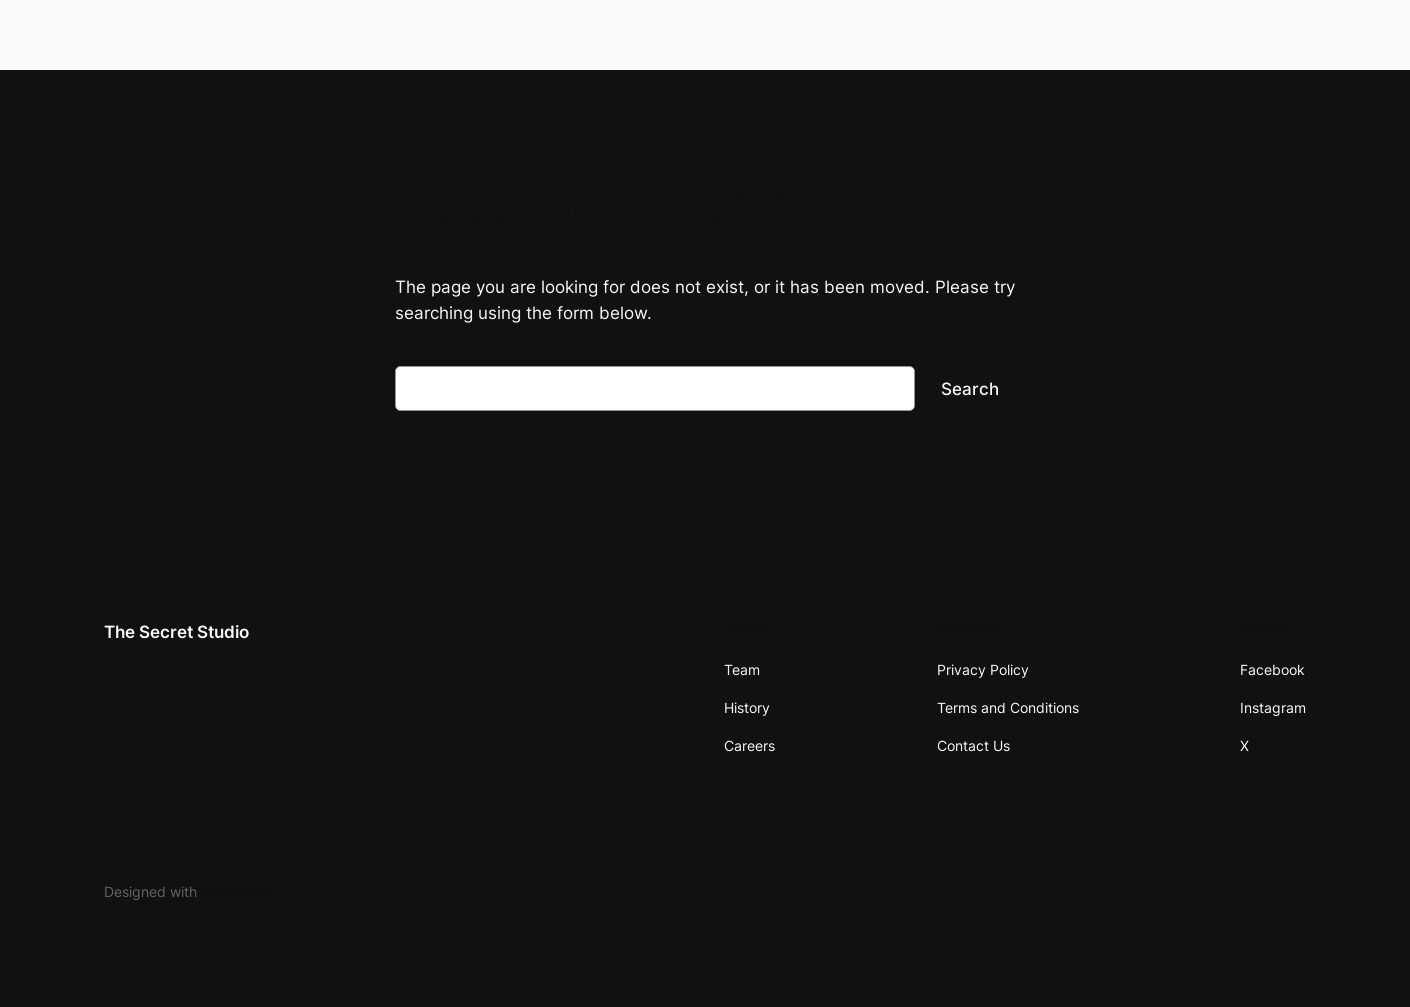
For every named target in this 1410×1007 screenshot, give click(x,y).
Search (970, 389)
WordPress (236, 891)
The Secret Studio (187, 34)
